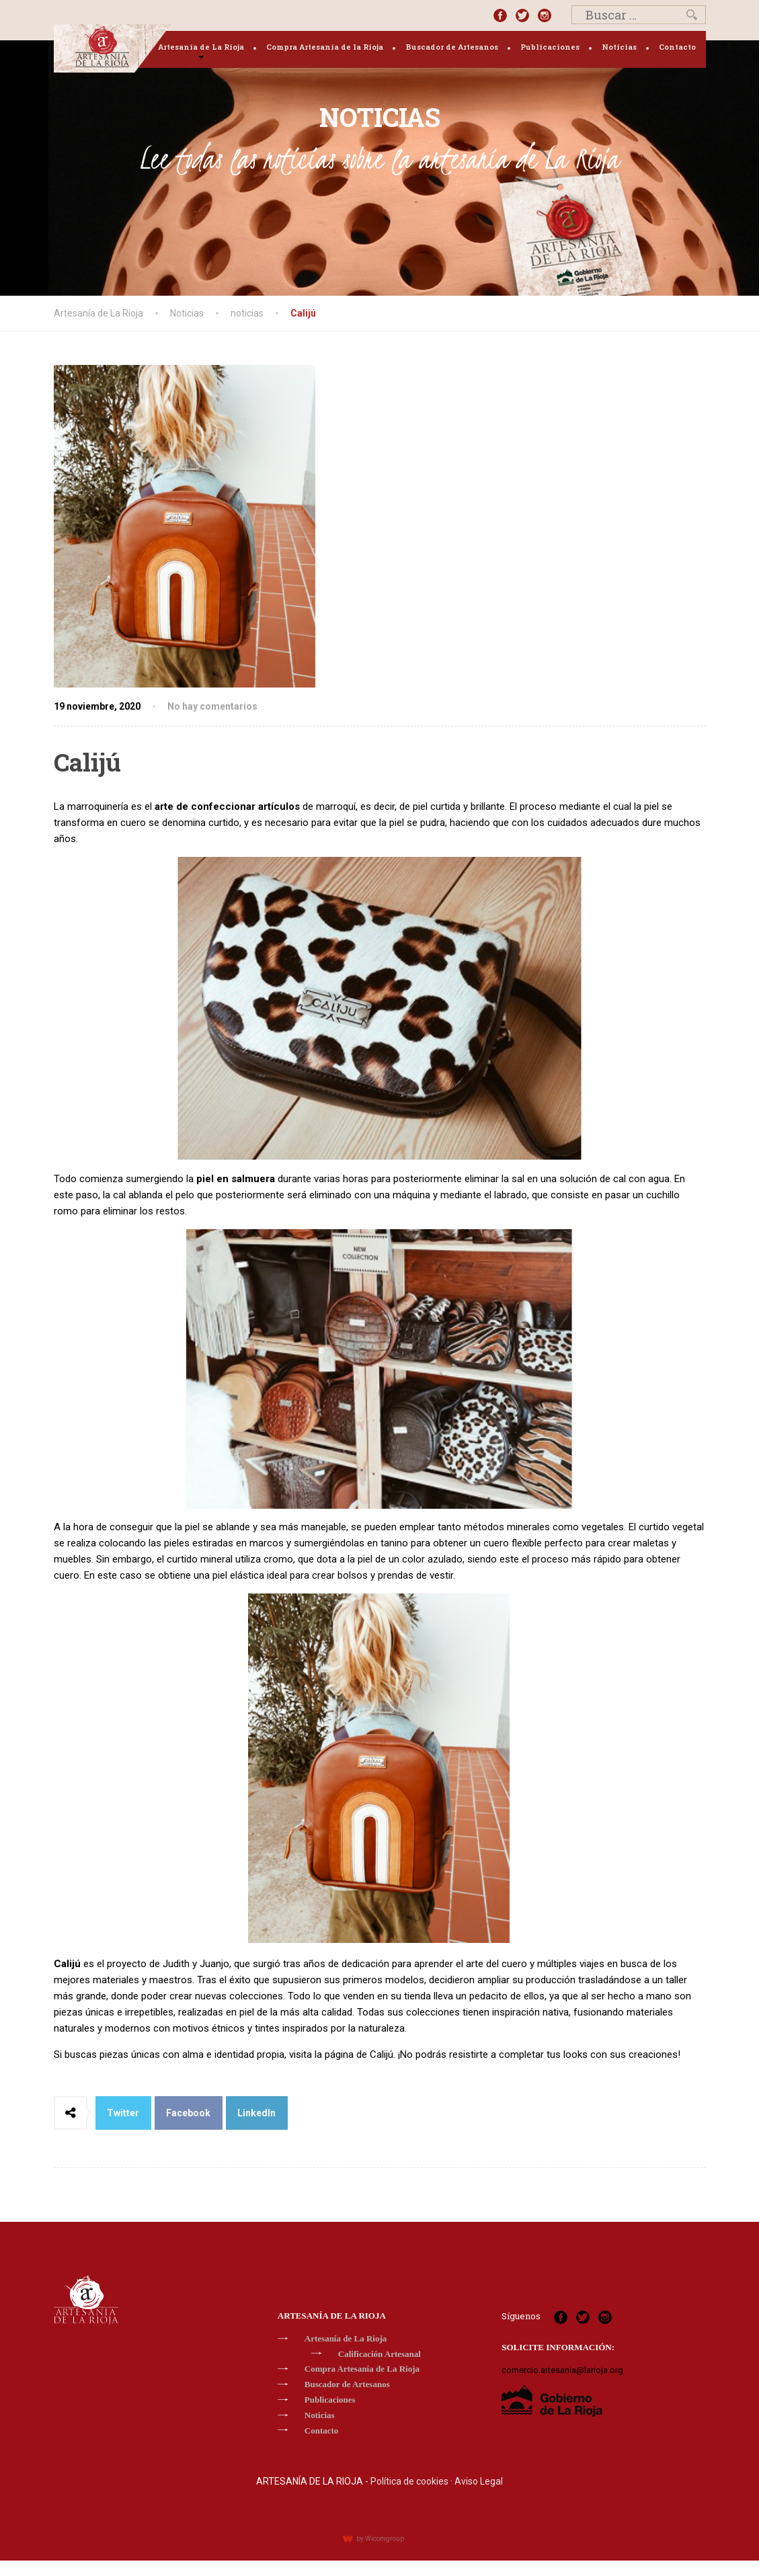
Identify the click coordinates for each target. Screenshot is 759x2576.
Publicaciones (550, 47)
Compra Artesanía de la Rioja (324, 47)
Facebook (188, 2113)
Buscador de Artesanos (451, 47)
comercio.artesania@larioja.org (562, 2370)
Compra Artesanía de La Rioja (362, 2369)
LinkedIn (256, 2113)
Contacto (677, 47)
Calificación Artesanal (379, 2354)
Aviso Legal (478, 2481)
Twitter (123, 2113)
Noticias (619, 47)
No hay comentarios (212, 706)
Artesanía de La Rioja (201, 47)
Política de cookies (409, 2481)
